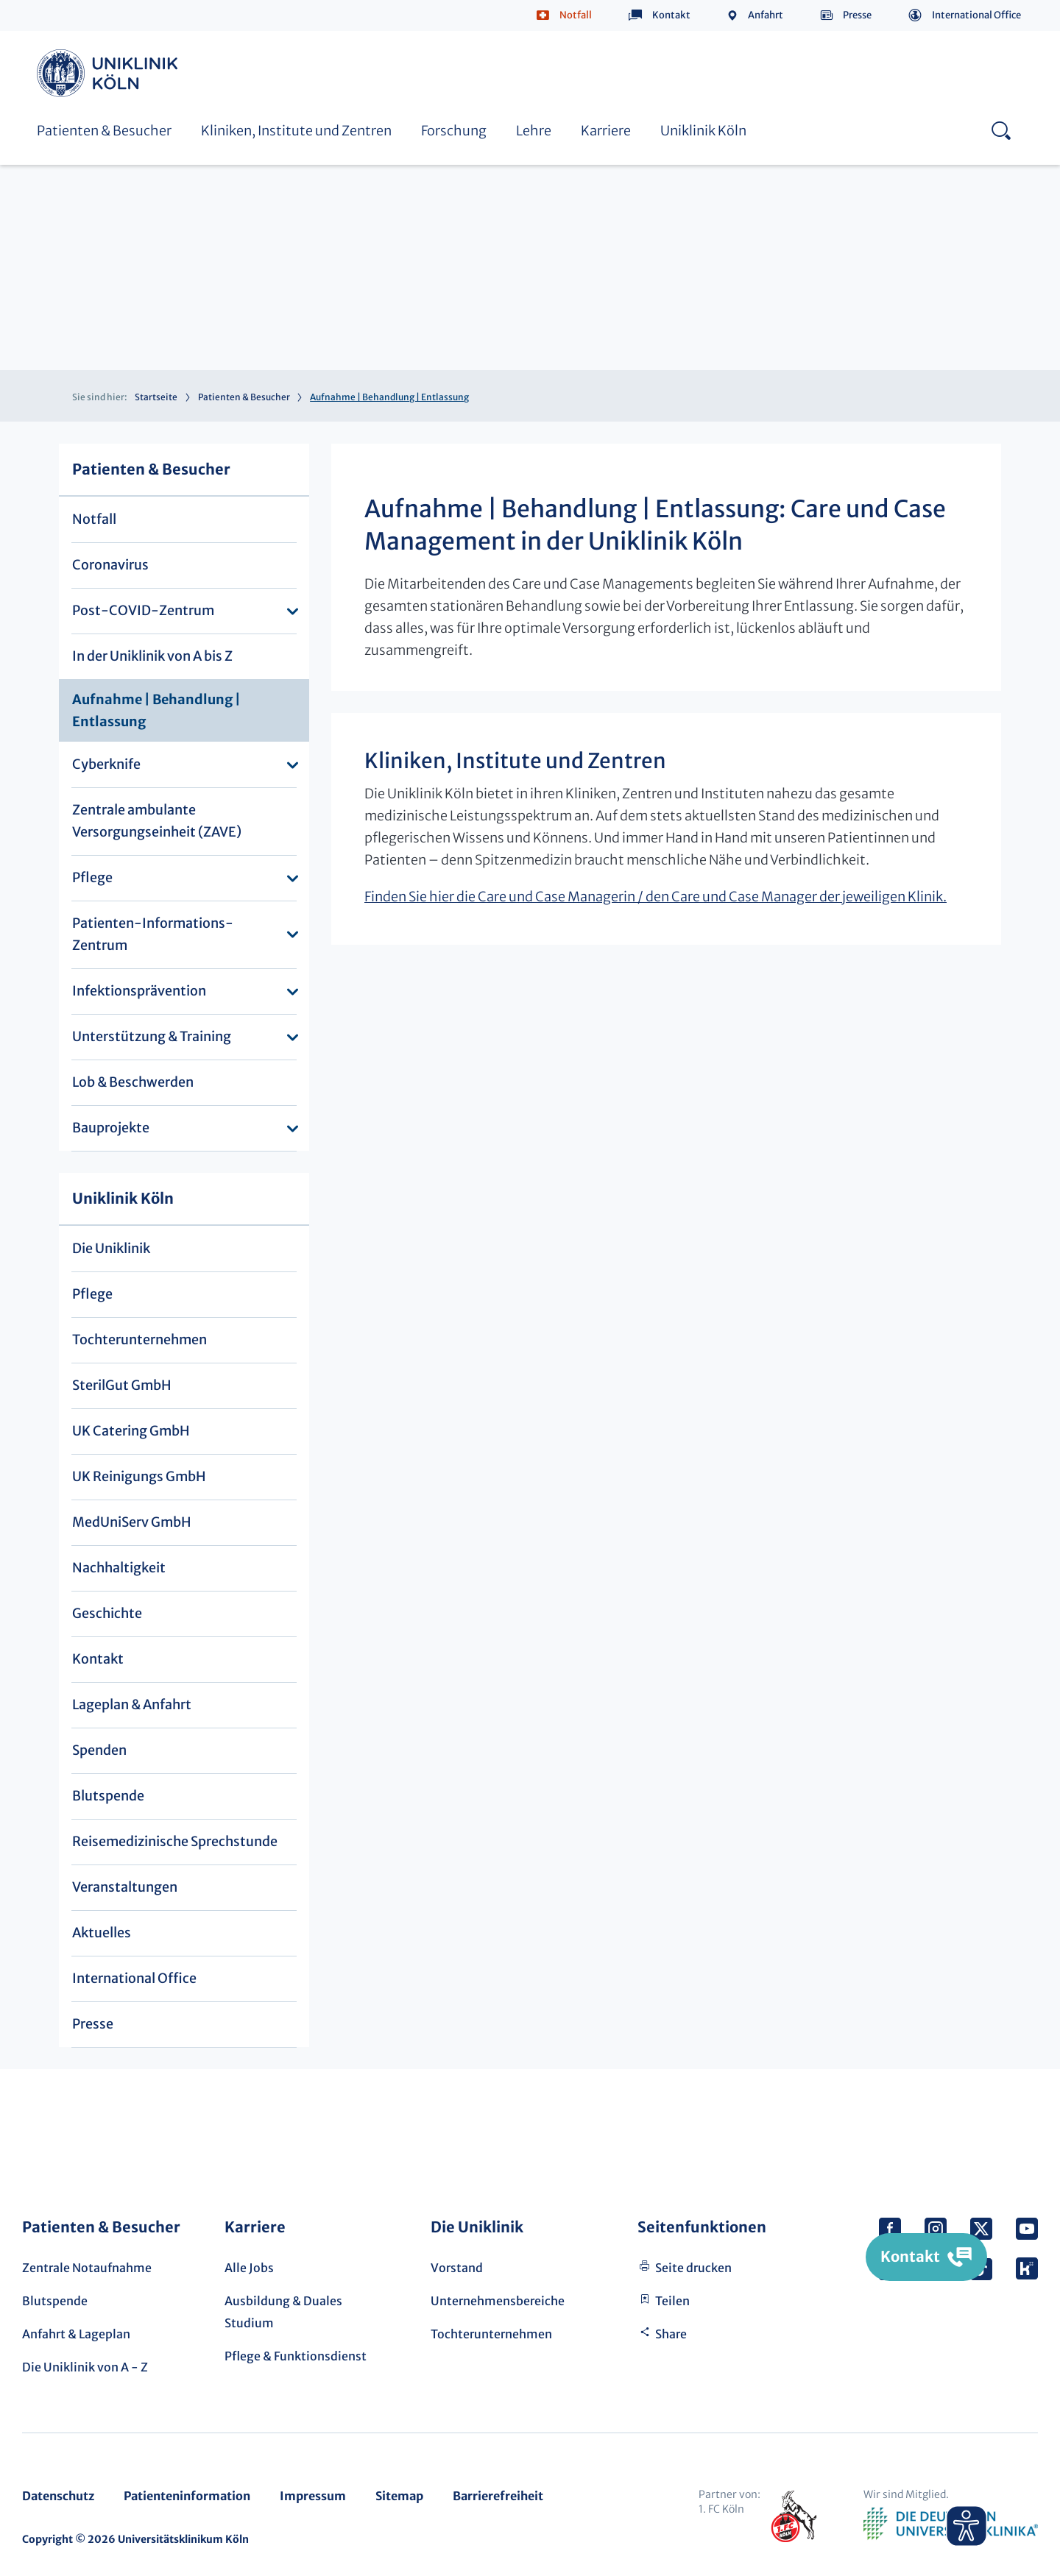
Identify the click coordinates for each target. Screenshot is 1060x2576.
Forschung (454, 130)
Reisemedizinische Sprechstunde (175, 1841)
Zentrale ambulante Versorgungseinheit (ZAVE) (156, 820)
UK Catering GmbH (131, 1430)
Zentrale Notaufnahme (87, 2267)
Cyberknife (106, 764)
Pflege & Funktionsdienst (296, 2356)
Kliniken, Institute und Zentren (296, 130)
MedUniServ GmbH (131, 1522)
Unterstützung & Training (151, 1036)
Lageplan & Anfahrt (131, 1704)
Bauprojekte (110, 1127)
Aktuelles (101, 1932)
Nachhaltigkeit (119, 1567)
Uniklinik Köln (110, 73)
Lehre (533, 130)
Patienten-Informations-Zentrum (152, 934)
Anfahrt (765, 15)
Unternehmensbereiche (498, 2300)
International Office (976, 15)
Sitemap (399, 2495)
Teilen (672, 2300)
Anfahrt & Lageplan (76, 2334)
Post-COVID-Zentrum (143, 610)
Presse (857, 15)
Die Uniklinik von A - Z (85, 2367)
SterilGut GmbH (122, 1385)
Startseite (156, 396)
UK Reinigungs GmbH (139, 1476)
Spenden (99, 1750)
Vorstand (457, 2267)
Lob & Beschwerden (133, 1082)
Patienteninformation (187, 2495)
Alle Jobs (249, 2267)
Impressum (313, 2495)
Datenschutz (58, 2495)
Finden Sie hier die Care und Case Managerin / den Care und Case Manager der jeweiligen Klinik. (655, 896)
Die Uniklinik (111, 1248)
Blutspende (108, 1795)
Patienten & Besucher (104, 130)
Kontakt (671, 15)
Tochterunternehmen (139, 1339)
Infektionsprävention (139, 990)
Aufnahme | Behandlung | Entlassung (156, 710)
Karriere (606, 130)
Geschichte (107, 1613)
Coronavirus (110, 564)
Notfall (575, 15)
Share (671, 2334)
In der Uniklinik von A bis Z (152, 655)
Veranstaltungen (124, 1886)
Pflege (92, 877)
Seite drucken (693, 2267)
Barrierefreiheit (498, 2495)
